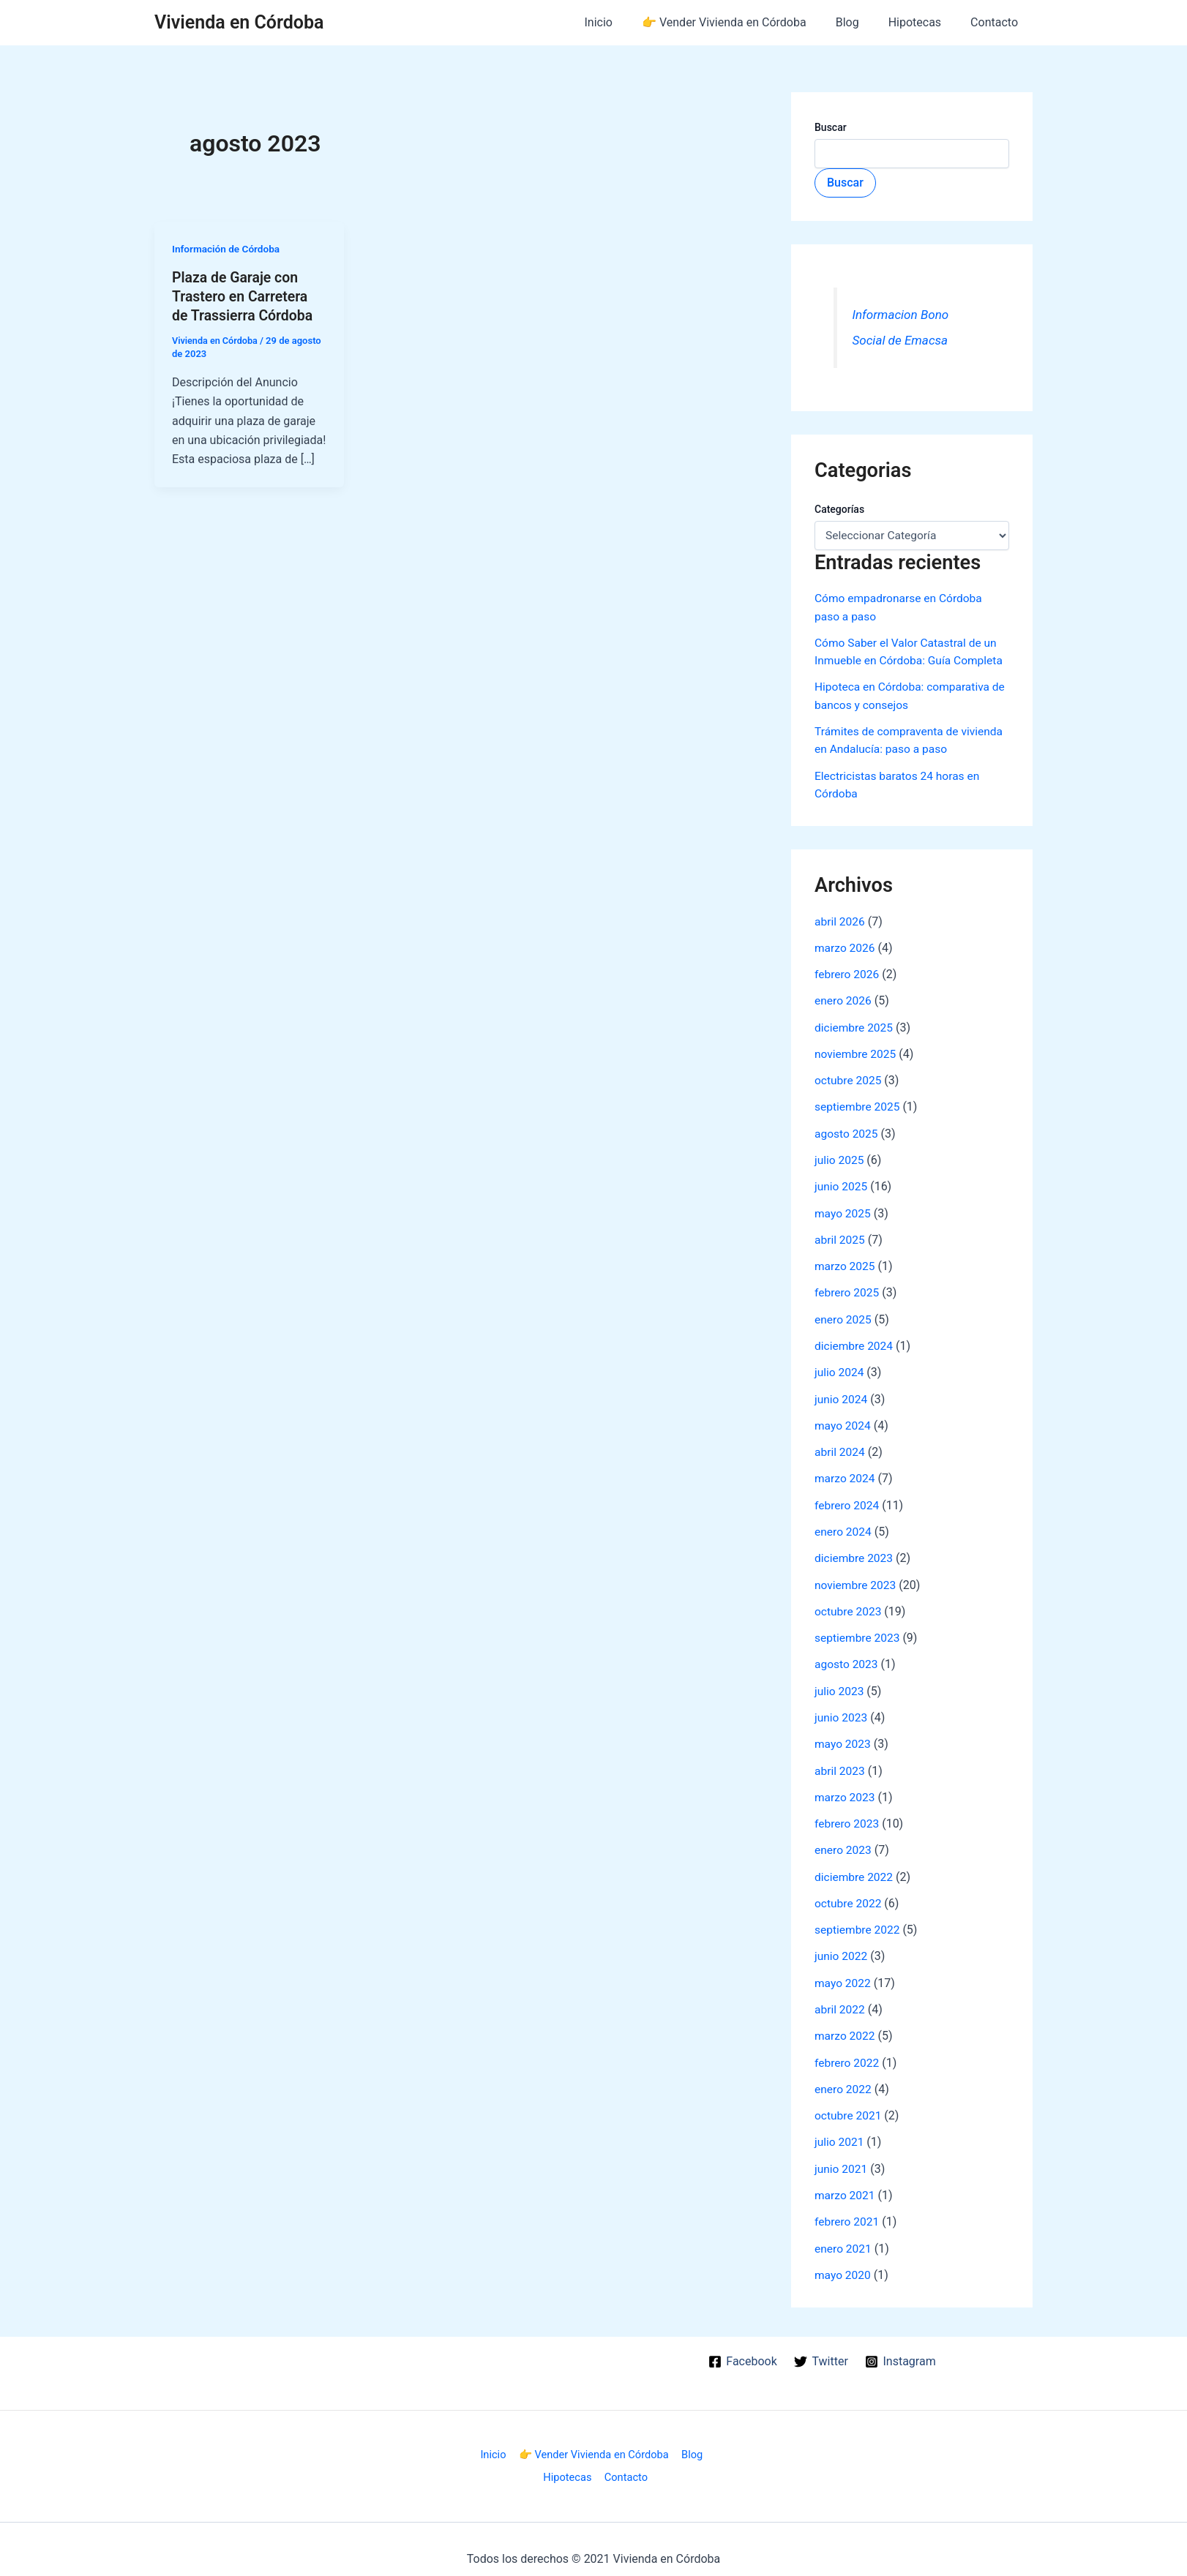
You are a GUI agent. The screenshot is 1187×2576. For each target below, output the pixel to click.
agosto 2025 (847, 1130)
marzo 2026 (846, 946)
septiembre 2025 (858, 1104)
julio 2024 (840, 1367)
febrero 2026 (848, 972)
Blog (862, 22)
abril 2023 (840, 1762)
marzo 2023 (846, 1788)
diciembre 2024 (855, 1341)
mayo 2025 (843, 1209)
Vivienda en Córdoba (238, 22)
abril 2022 (840, 1999)
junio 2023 (842, 1709)
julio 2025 (840, 1156)
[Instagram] (901, 2348)
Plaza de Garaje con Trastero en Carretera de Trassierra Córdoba (244, 296)
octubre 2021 (849, 2104)
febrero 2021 (848, 2210)
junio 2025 (842, 1183)
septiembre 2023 (858, 1630)
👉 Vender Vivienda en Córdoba (744, 22)
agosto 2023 (847, 1657)
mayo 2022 (843, 1973)
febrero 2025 (848, 1288)
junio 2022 (842, 1946)
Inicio (625, 22)
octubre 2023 (849, 1604)
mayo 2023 (843, 1736)
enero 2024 (844, 1525)
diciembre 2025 (855, 1025)
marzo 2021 (846, 2183)
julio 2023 (840, 1683)
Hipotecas (923, 22)
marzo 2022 (846, 2025)
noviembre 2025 (857, 1051)
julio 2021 (840, 2131)
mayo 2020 (843, 2262)
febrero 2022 (848, 2052)
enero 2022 (844, 2078)
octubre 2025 (849, 1077)
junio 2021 (842, 2157)
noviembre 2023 (857, 1578)
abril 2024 (840, 1446)
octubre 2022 (849, 1894)
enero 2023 (844, 1841)
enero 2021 (844, 2236)
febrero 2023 (848, 1815)
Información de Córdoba (227, 249)
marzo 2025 (846, 1262)
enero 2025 (844, 1314)
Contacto (997, 22)
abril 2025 (840, 1235)
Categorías (839, 509)
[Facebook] (742, 2348)
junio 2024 (842, 1393)
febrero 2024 (848, 1499)
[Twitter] (821, 2348)
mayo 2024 (843, 1420)
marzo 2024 (846, 1472)
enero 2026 (844, 998)
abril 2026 (840, 919)
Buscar (831, 127)
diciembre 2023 (855, 1551)
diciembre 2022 (855, 1867)
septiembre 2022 (858, 1920)
